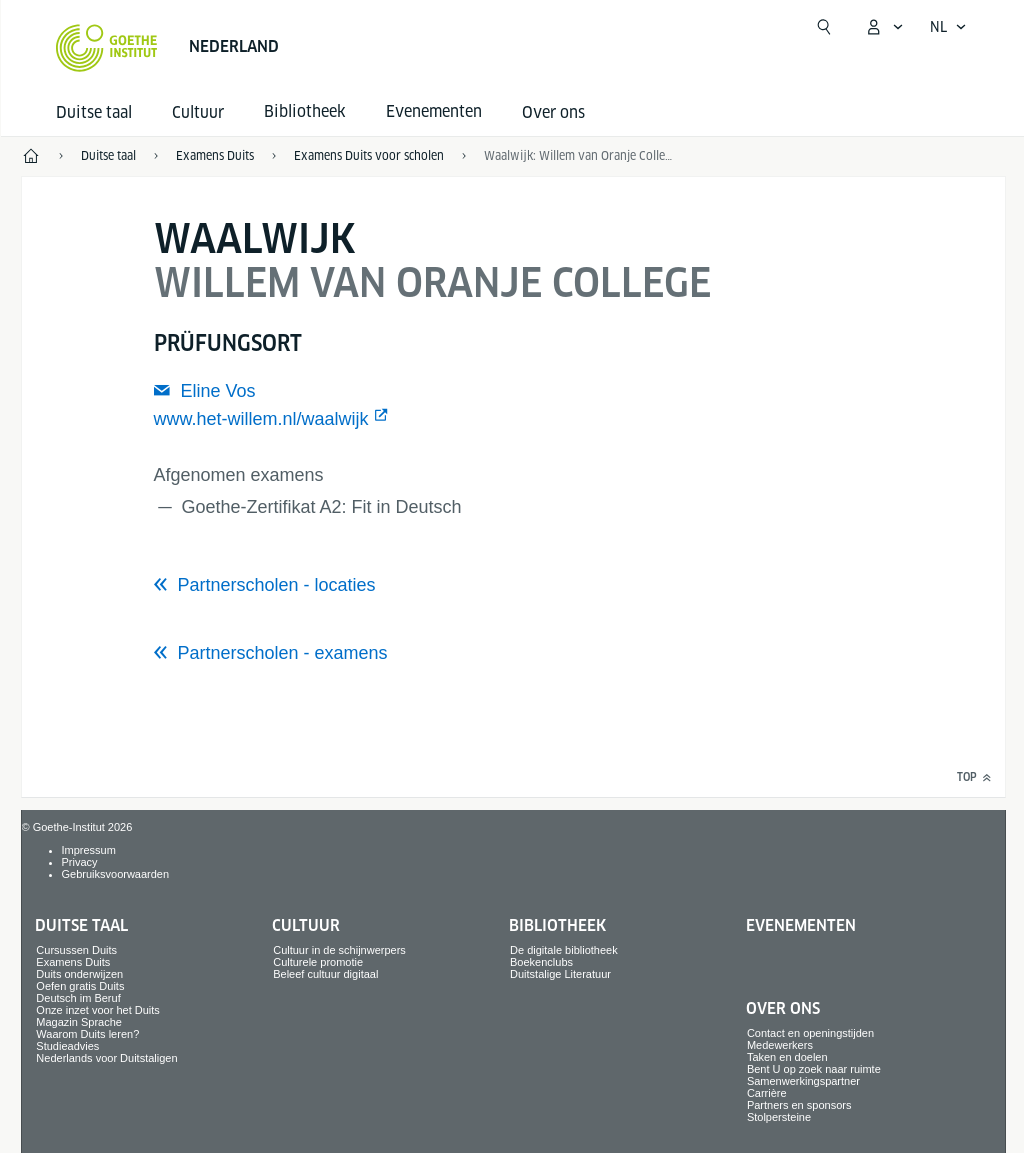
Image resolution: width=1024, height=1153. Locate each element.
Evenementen (801, 925)
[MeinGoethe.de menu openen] (884, 27)
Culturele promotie (318, 962)
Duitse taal (94, 112)
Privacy (80, 862)
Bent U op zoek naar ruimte (814, 1069)
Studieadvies (67, 1046)
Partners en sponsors (799, 1105)
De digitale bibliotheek (564, 950)
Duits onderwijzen (79, 974)
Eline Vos (217, 391)
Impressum (89, 850)
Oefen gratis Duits (80, 986)
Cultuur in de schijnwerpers (339, 950)
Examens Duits (73, 962)
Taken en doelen (787, 1057)
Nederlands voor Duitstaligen (106, 1058)
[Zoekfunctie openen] (824, 27)
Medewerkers (780, 1045)
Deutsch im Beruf (78, 998)
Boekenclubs (541, 962)
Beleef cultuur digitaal (325, 974)
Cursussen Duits (76, 950)
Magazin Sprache (79, 1022)
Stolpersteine (779, 1117)
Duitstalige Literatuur (560, 974)
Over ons (553, 112)
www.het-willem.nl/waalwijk (261, 419)
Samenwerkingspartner (803, 1081)
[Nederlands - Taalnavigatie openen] (948, 27)
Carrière (767, 1093)
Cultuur (198, 112)
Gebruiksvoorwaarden (116, 874)
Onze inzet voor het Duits (98, 1010)
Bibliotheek (557, 925)
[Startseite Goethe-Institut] (106, 48)
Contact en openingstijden (810, 1033)
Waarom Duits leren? (87, 1034)
